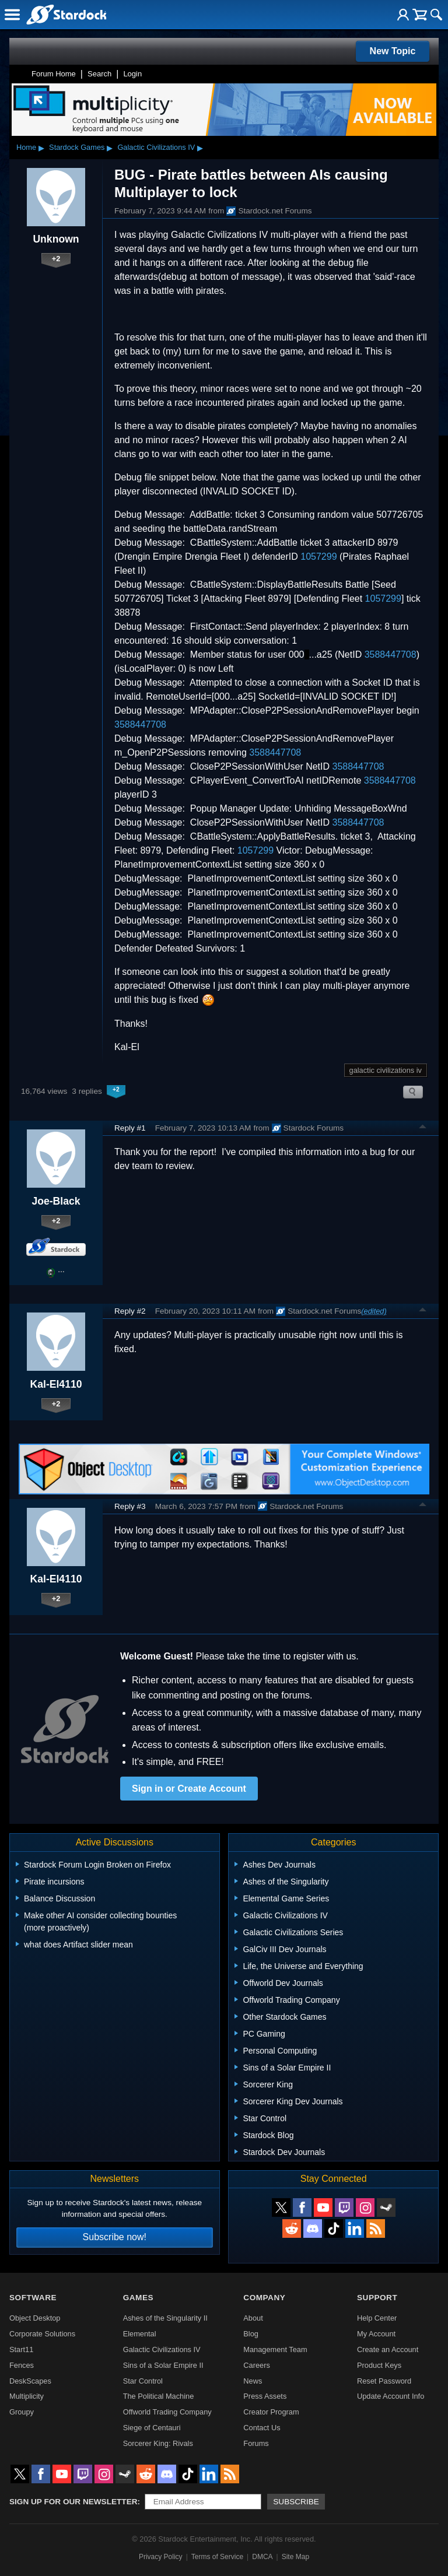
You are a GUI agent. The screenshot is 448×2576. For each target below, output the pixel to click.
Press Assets (264, 2396)
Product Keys (379, 2365)
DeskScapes (30, 2381)
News (252, 2381)
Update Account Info (390, 2396)
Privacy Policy (161, 2557)
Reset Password (384, 2381)
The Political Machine (158, 2396)
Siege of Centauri (152, 2427)
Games (138, 2297)
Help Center (377, 2318)
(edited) (373, 1311)
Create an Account (387, 2349)
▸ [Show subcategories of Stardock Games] (110, 147)
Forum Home (54, 73)
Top (423, 1128)
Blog (250, 2333)
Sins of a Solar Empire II (163, 2365)
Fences (21, 2365)
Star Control (143, 2381)
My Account (376, 2333)
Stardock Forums (308, 1128)
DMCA (262, 2557)
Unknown (56, 239)
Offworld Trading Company (167, 2411)
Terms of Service (217, 2557)
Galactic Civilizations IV (156, 147)
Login (132, 73)
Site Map (295, 2557)
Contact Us (261, 2427)
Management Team (275, 2349)
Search (99, 73)
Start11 (21, 2349)
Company (264, 2297)
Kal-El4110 (56, 1384)
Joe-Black (56, 1201)
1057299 (318, 556)
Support (377, 2297)
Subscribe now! (114, 2237)
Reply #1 (130, 1128)
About (252, 2318)
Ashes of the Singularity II (165, 2318)
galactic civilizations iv (385, 1070)
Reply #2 (130, 1311)
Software (33, 2297)
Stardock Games (76, 147)
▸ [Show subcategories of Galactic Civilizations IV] (200, 147)
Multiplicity (26, 2396)
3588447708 (390, 654)
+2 (56, 258)
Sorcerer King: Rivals (158, 2443)
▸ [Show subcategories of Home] (41, 147)
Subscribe (296, 2501)
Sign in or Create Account (189, 1789)
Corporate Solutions (42, 2333)
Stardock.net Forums (269, 211)
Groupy (21, 2411)
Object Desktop (35, 2318)
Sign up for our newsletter (73, 2501)
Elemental (139, 2333)
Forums (255, 2443)
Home (26, 147)
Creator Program (271, 2411)
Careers (256, 2365)
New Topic (393, 51)
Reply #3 (130, 1506)
